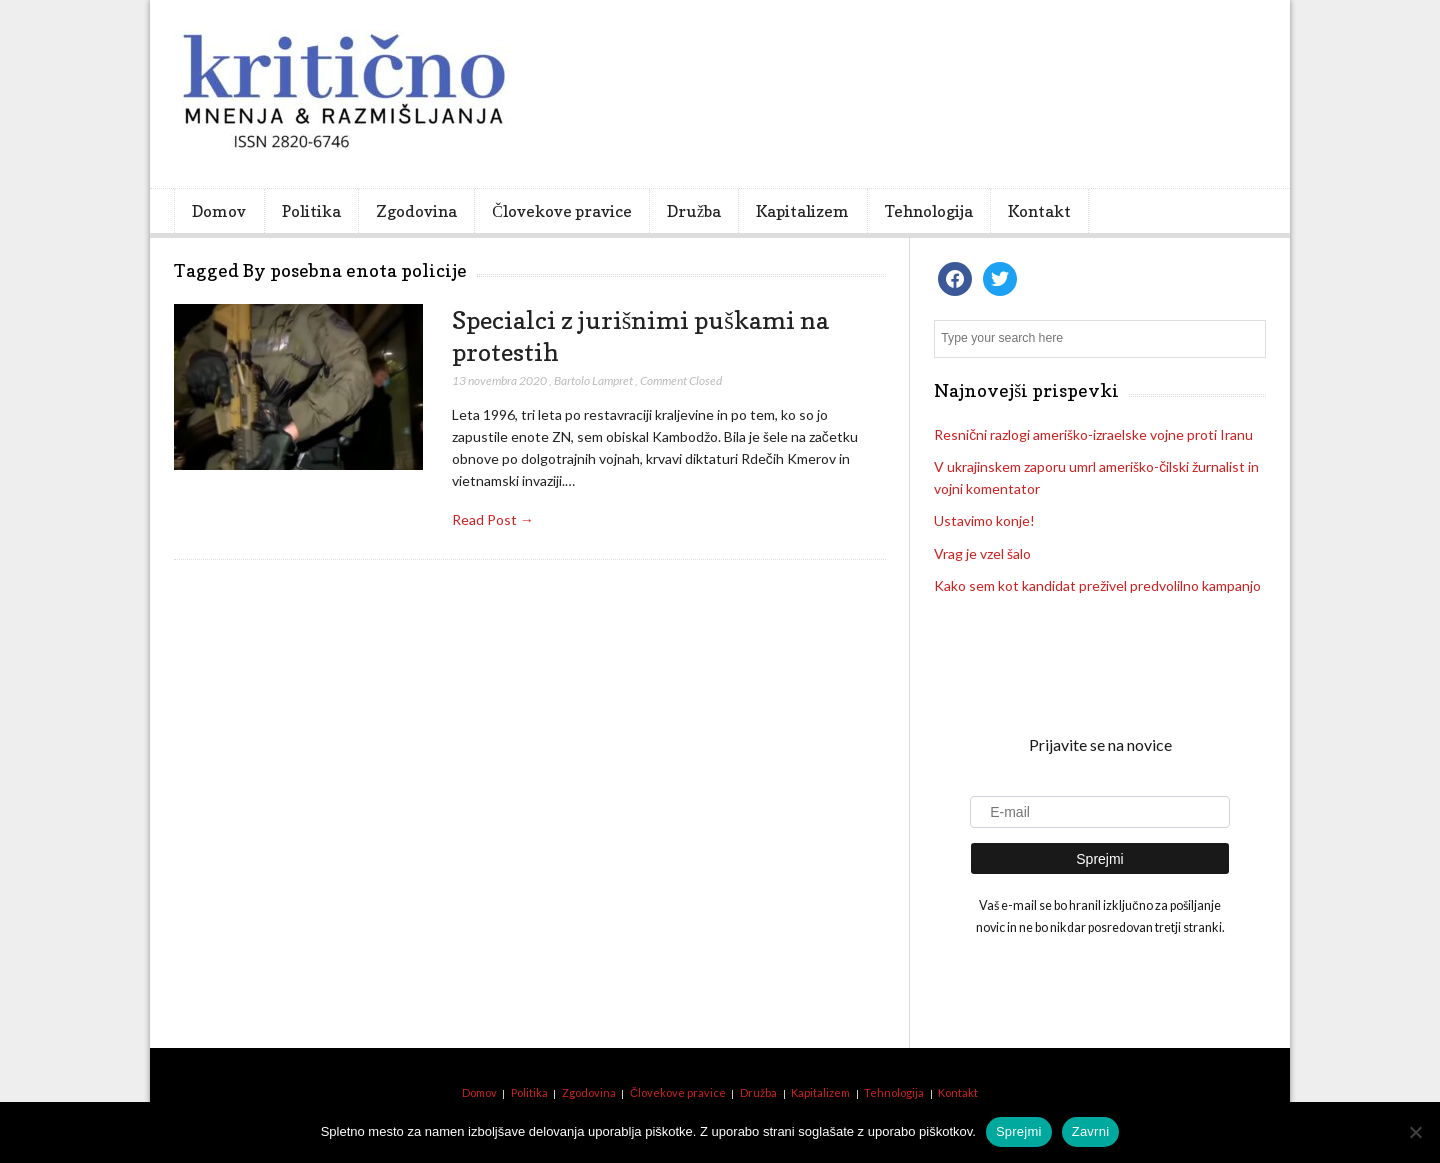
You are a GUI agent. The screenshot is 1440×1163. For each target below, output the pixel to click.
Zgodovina (416, 211)
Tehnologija (929, 211)
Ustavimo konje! (984, 520)
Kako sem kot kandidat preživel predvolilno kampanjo (1097, 585)
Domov (219, 211)
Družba (694, 211)
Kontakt (1039, 211)
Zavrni (1091, 1131)
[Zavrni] (1415, 1132)
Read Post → (493, 519)
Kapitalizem (802, 211)
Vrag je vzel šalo (982, 553)
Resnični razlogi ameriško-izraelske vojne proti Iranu (1093, 434)
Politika (311, 211)
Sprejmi (1019, 1131)
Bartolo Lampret (593, 380)
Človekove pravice (562, 211)
